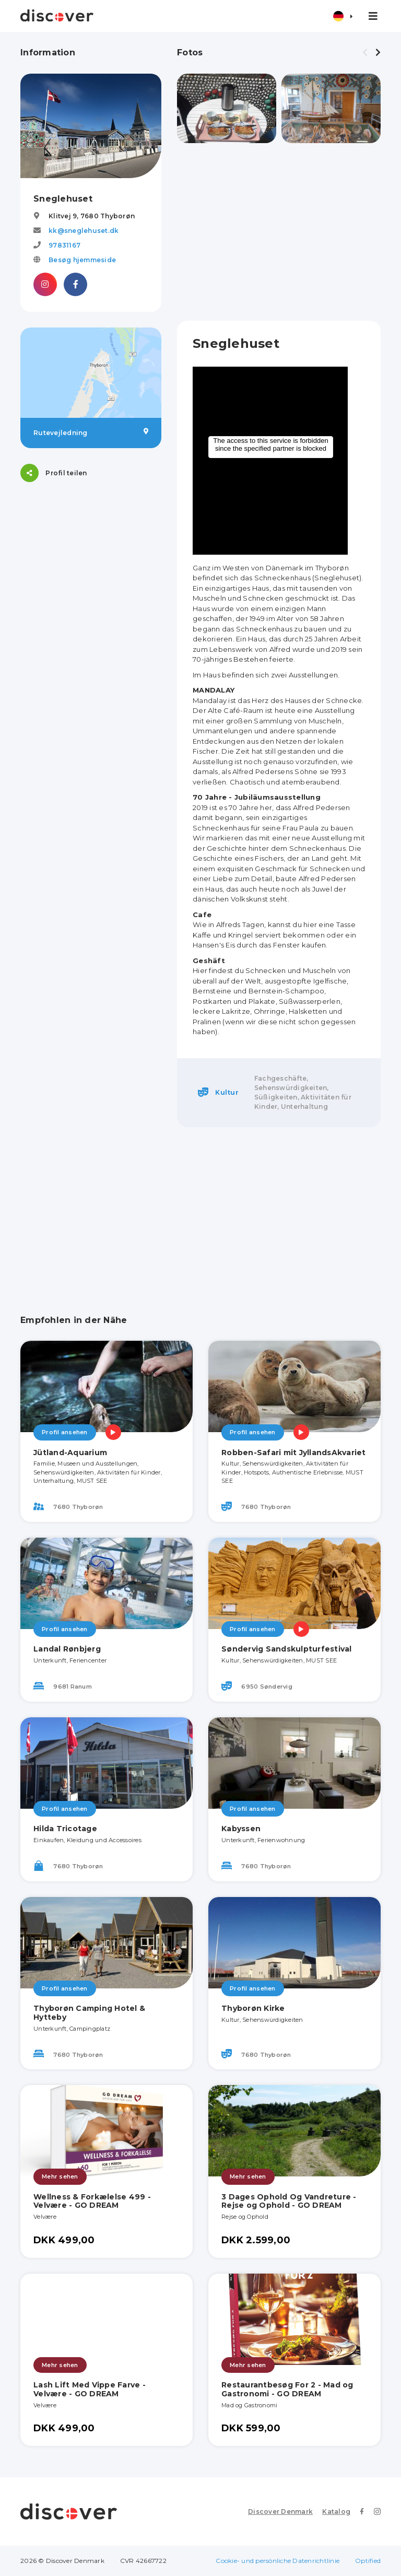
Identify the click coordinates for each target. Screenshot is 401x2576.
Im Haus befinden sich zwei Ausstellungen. (267, 675)
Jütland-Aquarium (70, 1452)
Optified (368, 2561)
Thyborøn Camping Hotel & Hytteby (89, 2013)
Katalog (336, 2511)
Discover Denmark (280, 2511)
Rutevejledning (90, 432)
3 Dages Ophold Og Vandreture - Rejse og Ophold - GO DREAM (289, 2201)
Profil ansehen (65, 1432)
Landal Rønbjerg (67, 1649)
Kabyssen (241, 1828)
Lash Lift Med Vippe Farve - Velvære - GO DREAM (89, 2389)
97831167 (64, 245)
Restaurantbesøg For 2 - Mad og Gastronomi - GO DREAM (287, 2389)
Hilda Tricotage (65, 1828)
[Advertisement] (279, 232)
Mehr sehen (60, 2176)
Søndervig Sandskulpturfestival (286, 1649)
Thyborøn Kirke (253, 2008)
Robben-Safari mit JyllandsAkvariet (293, 1452)
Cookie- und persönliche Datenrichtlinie (277, 2561)
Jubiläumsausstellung (277, 797)
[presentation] (365, 52)
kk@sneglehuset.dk (84, 231)
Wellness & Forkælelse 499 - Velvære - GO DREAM (92, 2201)
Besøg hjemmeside (82, 260)
